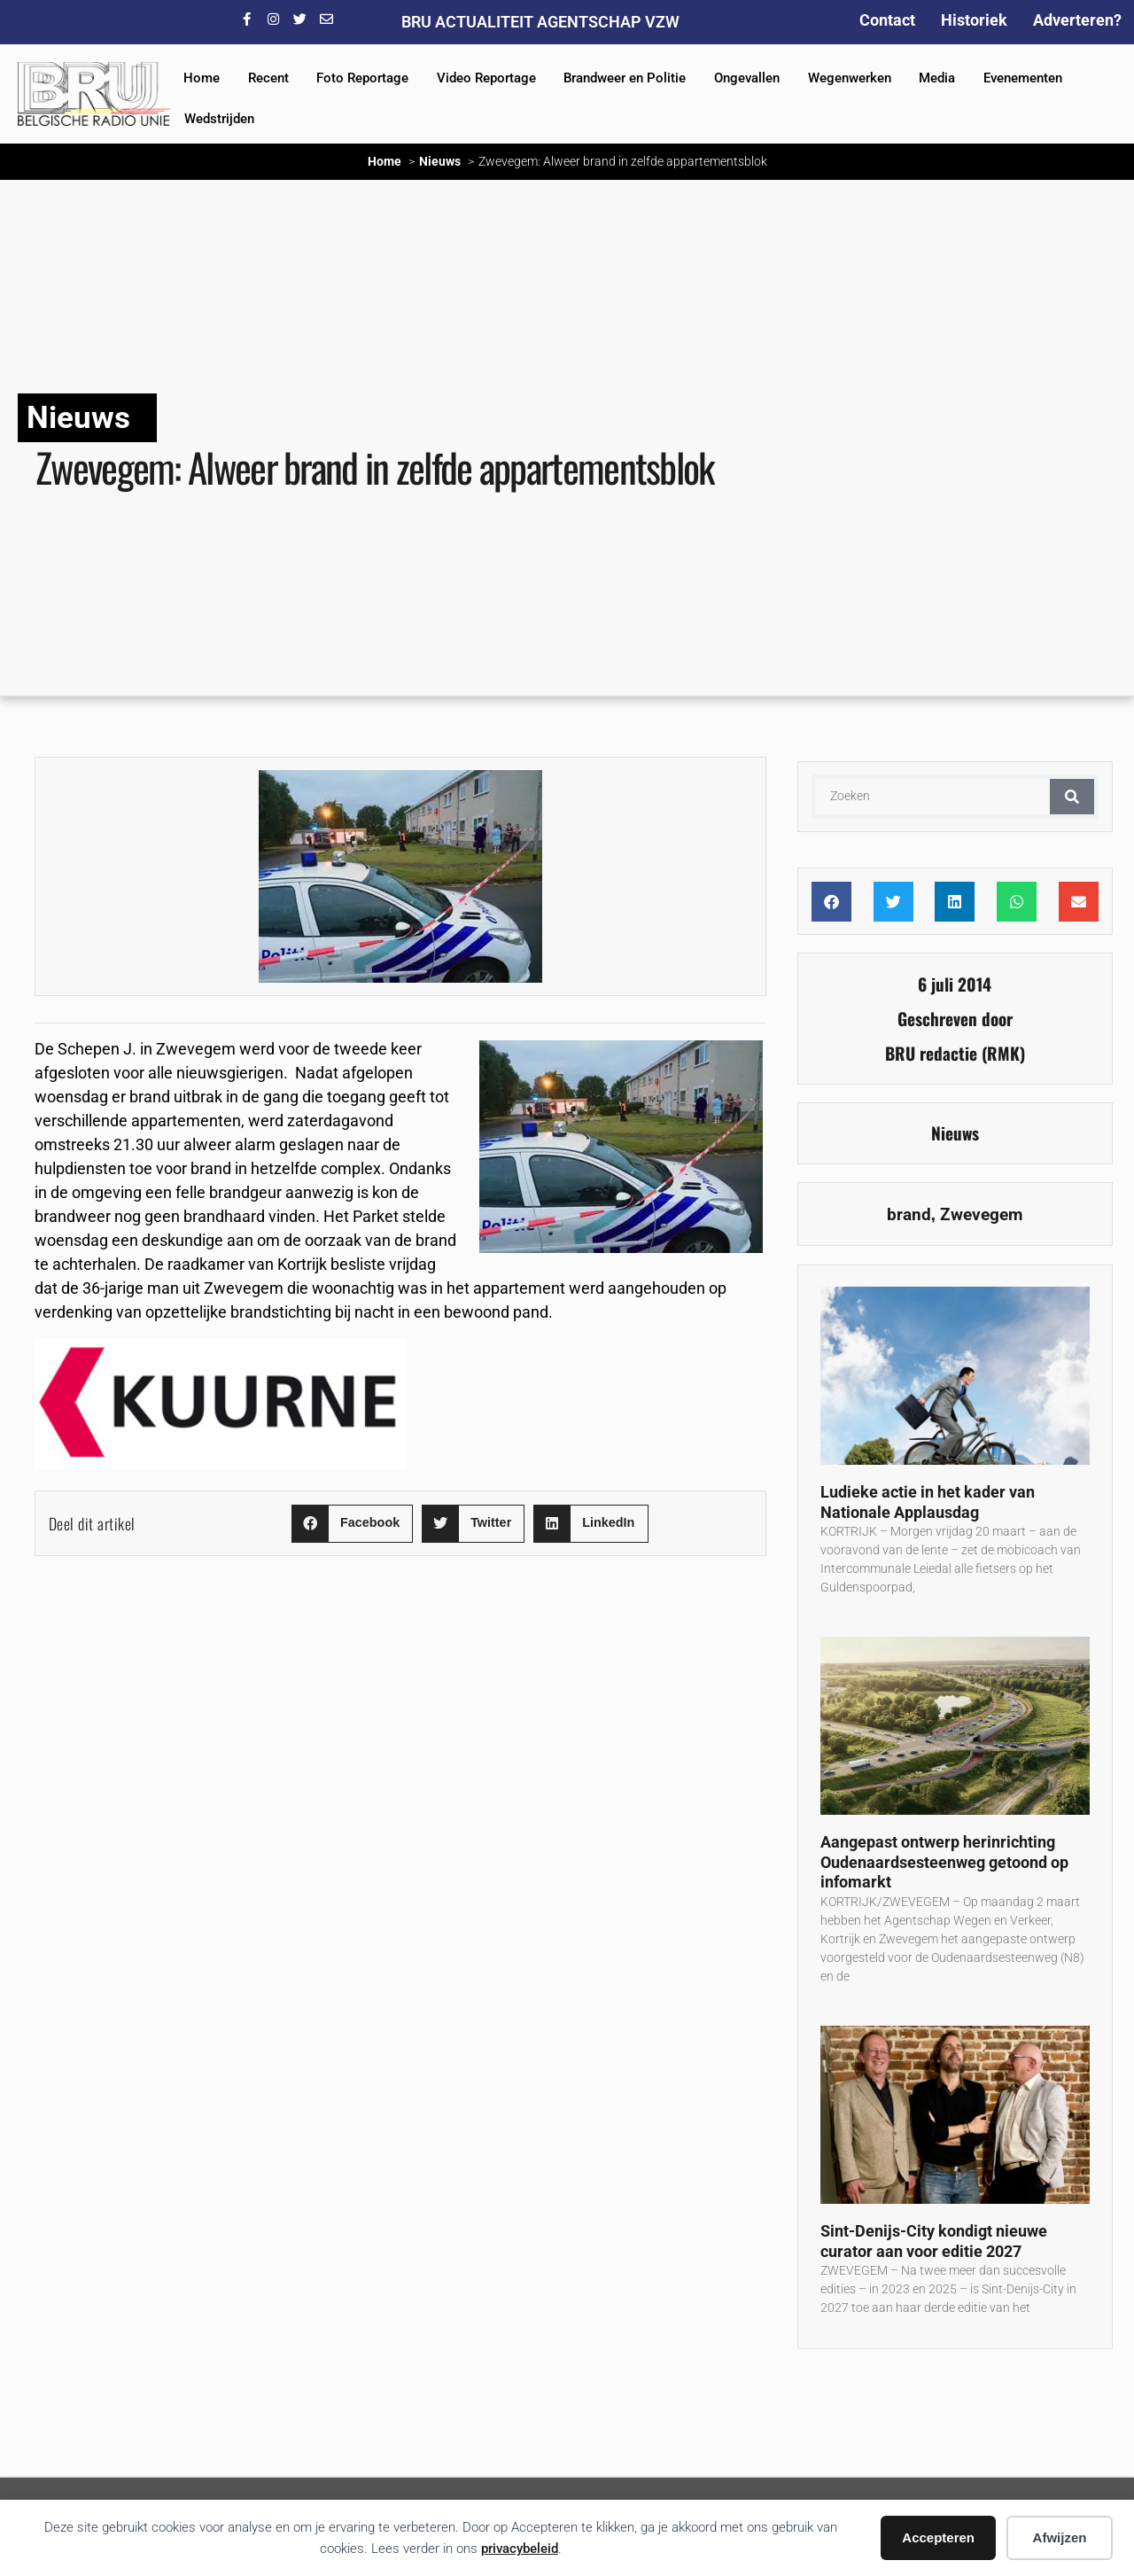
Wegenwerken (849, 78)
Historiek (974, 20)
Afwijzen (1060, 2537)
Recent (268, 78)
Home (201, 78)
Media (937, 78)
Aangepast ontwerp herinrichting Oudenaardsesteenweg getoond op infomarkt (944, 1862)
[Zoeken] (1072, 796)
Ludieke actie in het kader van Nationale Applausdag (927, 1502)
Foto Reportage (362, 78)
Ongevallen (747, 78)
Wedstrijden (219, 119)
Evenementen (1022, 78)
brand (909, 1214)
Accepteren (938, 2537)
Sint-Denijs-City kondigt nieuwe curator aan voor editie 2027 (933, 2241)
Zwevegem (981, 1214)
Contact (887, 20)
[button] (352, 1524)
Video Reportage (486, 78)
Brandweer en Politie (624, 78)
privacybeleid (519, 2549)
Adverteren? (1077, 20)
